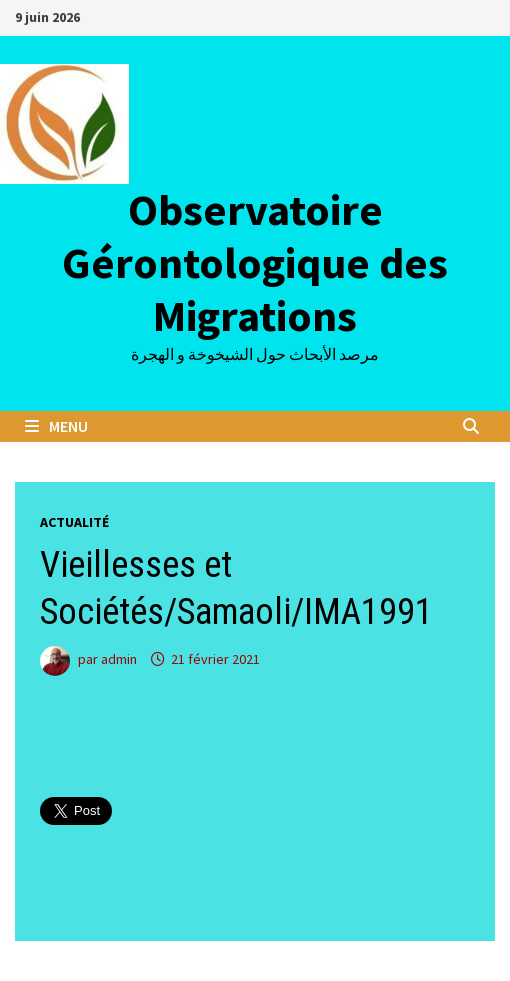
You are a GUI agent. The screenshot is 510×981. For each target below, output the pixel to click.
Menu (56, 426)
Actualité (74, 522)
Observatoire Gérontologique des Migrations (255, 262)
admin (119, 659)
